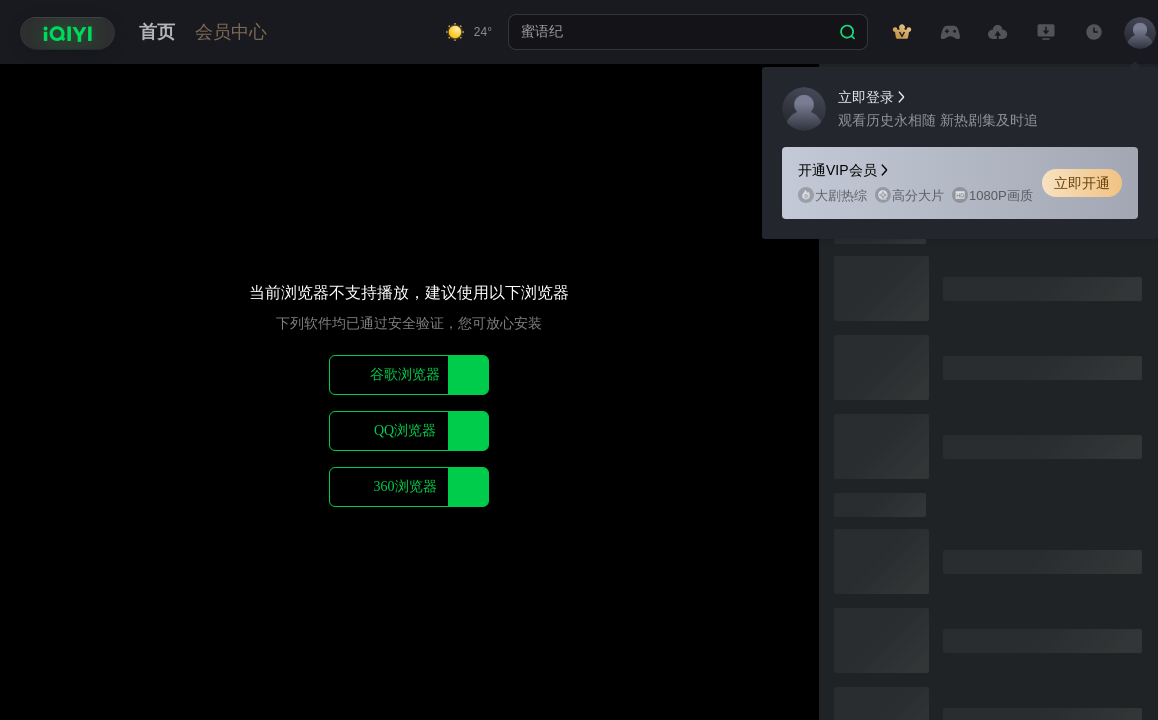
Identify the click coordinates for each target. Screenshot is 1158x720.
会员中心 (231, 32)
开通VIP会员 (844, 170)
